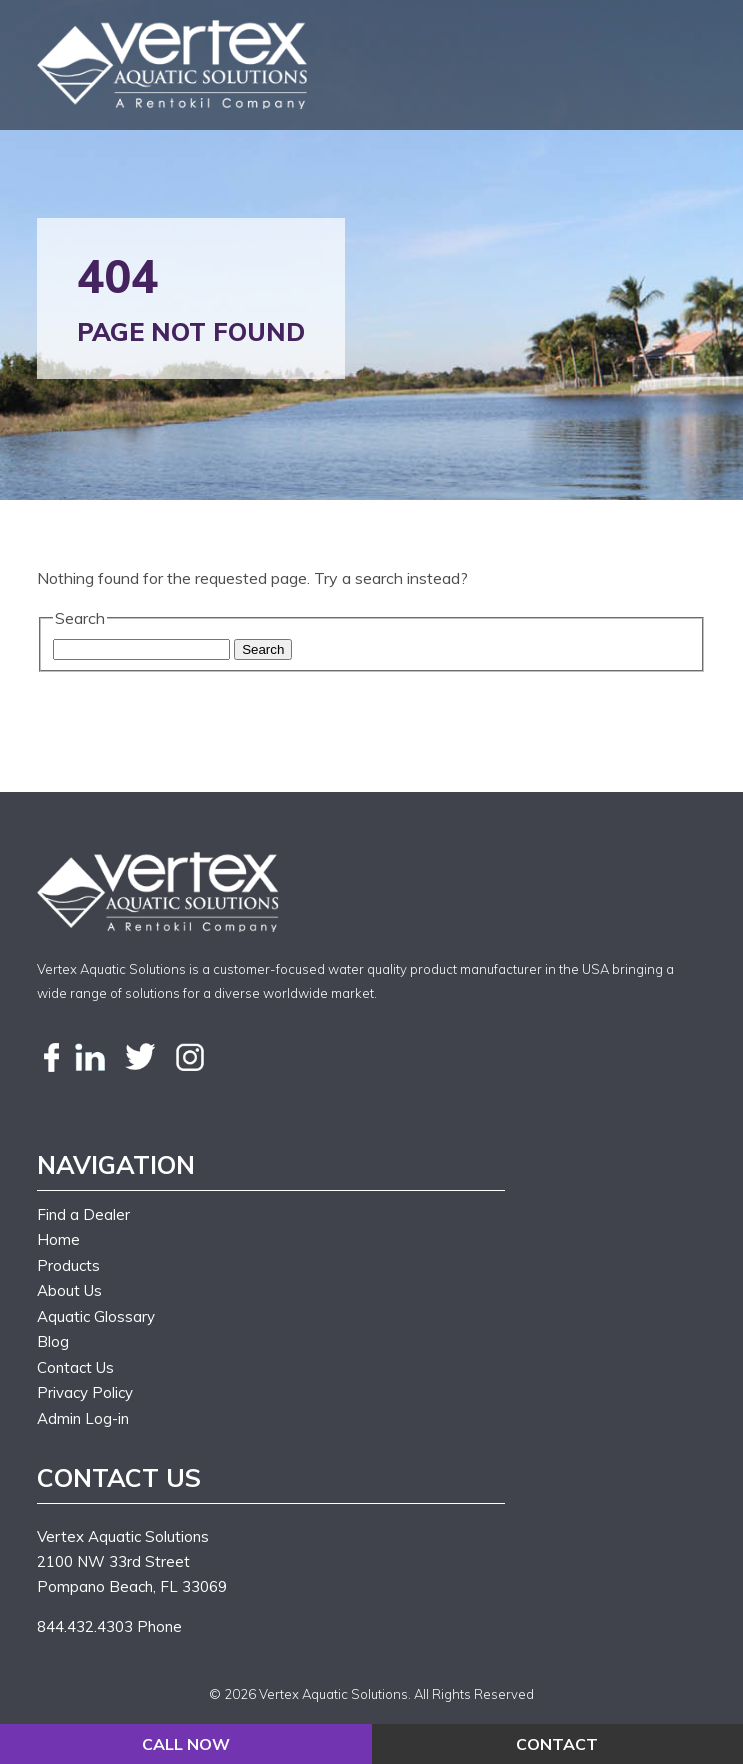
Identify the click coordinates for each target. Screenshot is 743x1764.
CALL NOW (186, 1744)
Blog (53, 1341)
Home (58, 1239)
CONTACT (557, 1744)
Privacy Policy (85, 1392)
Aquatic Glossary (96, 1316)
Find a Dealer (83, 1214)
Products (68, 1265)
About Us (69, 1290)
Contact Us (75, 1367)
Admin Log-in (83, 1418)
